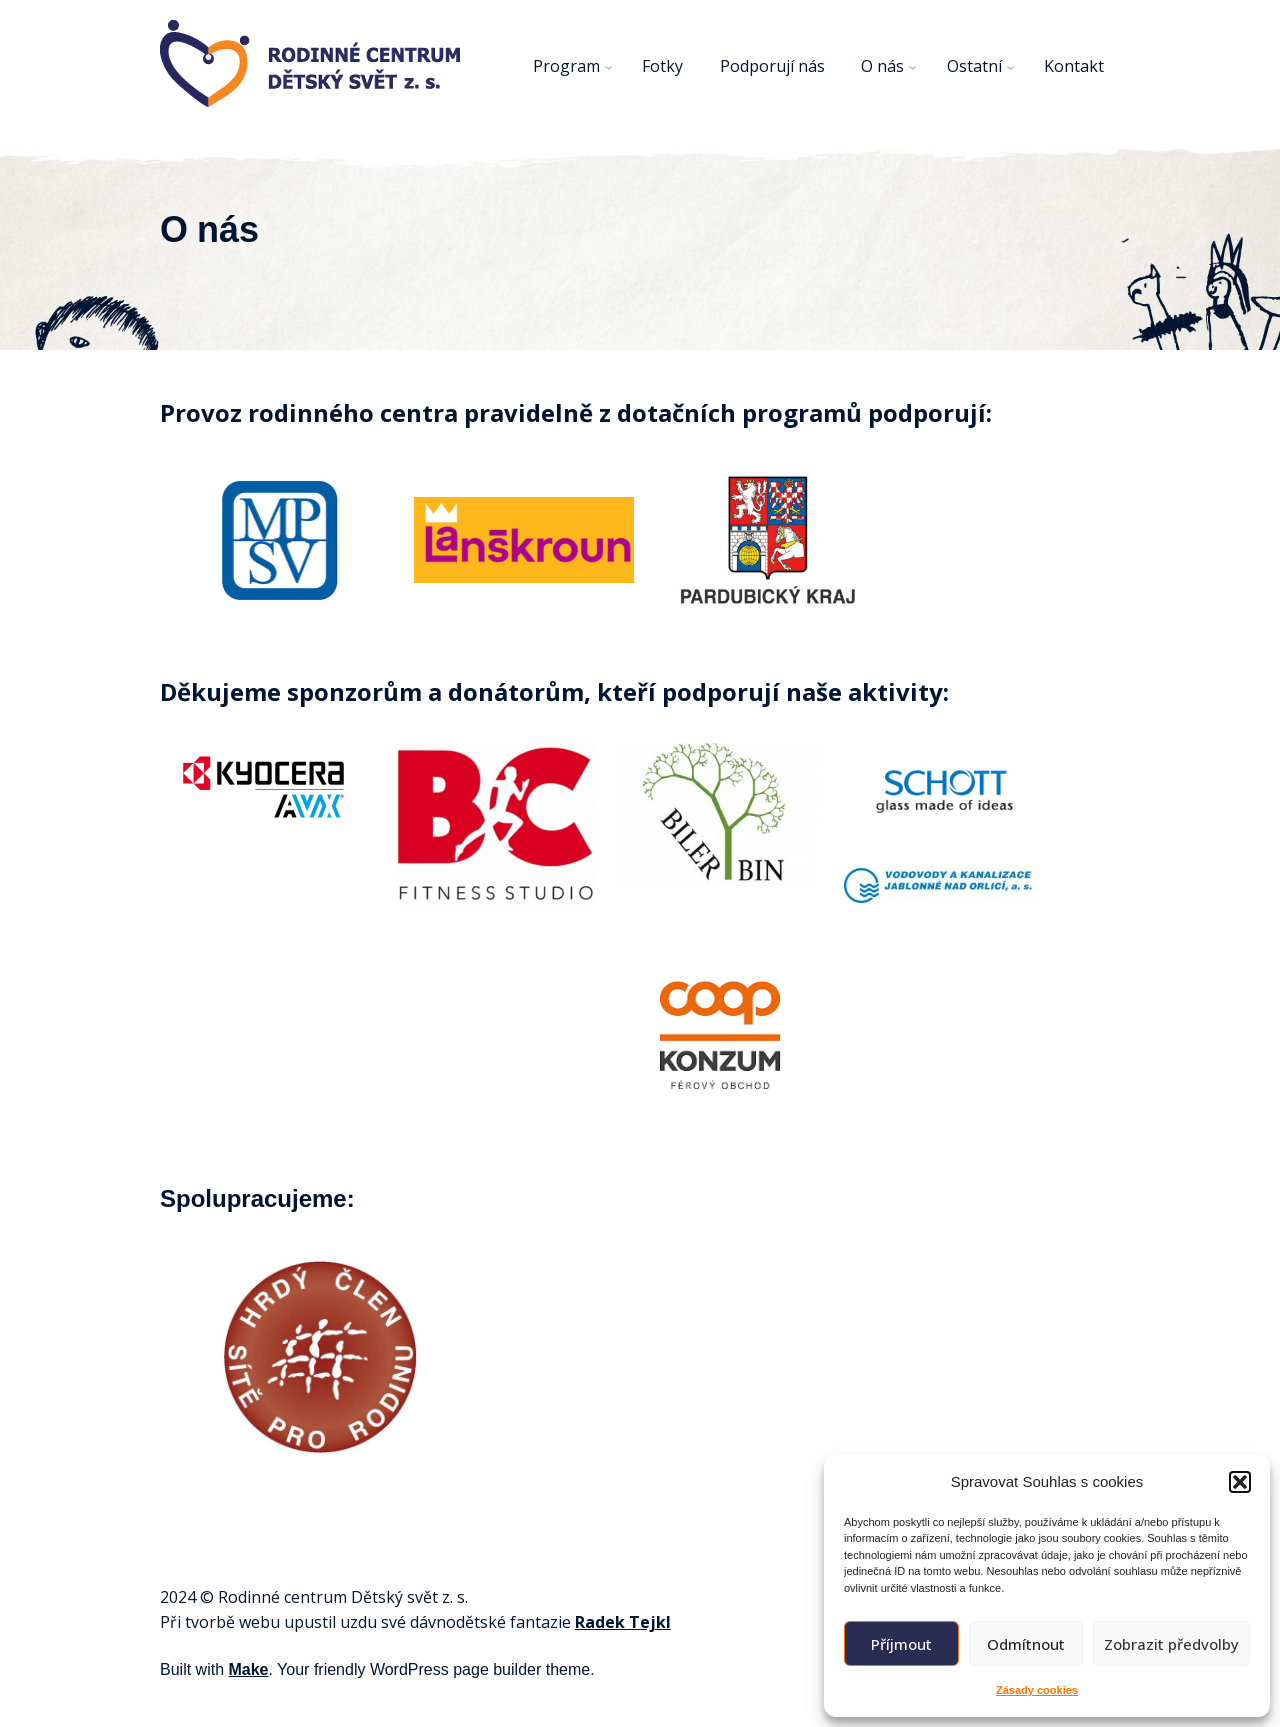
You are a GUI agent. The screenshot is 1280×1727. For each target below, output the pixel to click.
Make (248, 1669)
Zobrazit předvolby (1171, 1644)
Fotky (662, 66)
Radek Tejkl (623, 1622)
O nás (882, 66)
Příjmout (901, 1644)
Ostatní (974, 66)
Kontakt (1074, 66)
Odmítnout (1026, 1644)
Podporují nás (772, 66)
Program (566, 66)
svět (422, 1597)
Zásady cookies (1037, 1690)
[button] (1240, 1482)
